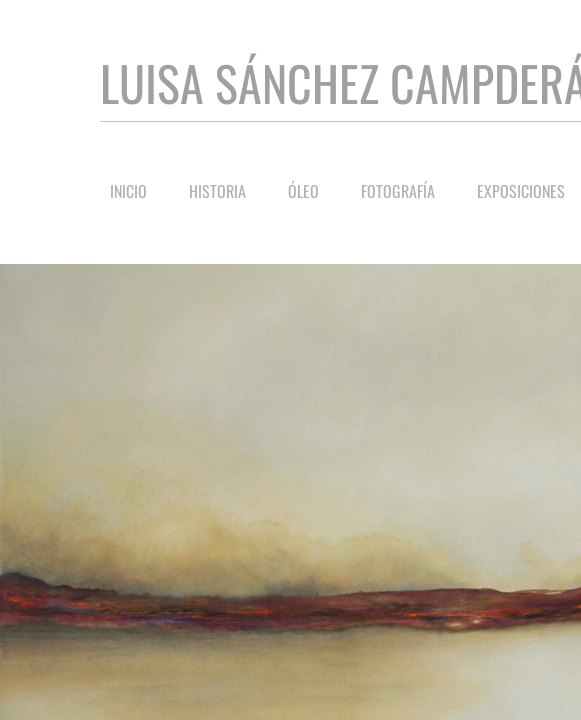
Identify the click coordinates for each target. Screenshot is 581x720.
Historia (217, 191)
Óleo (303, 191)
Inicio (128, 191)
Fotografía (398, 191)
